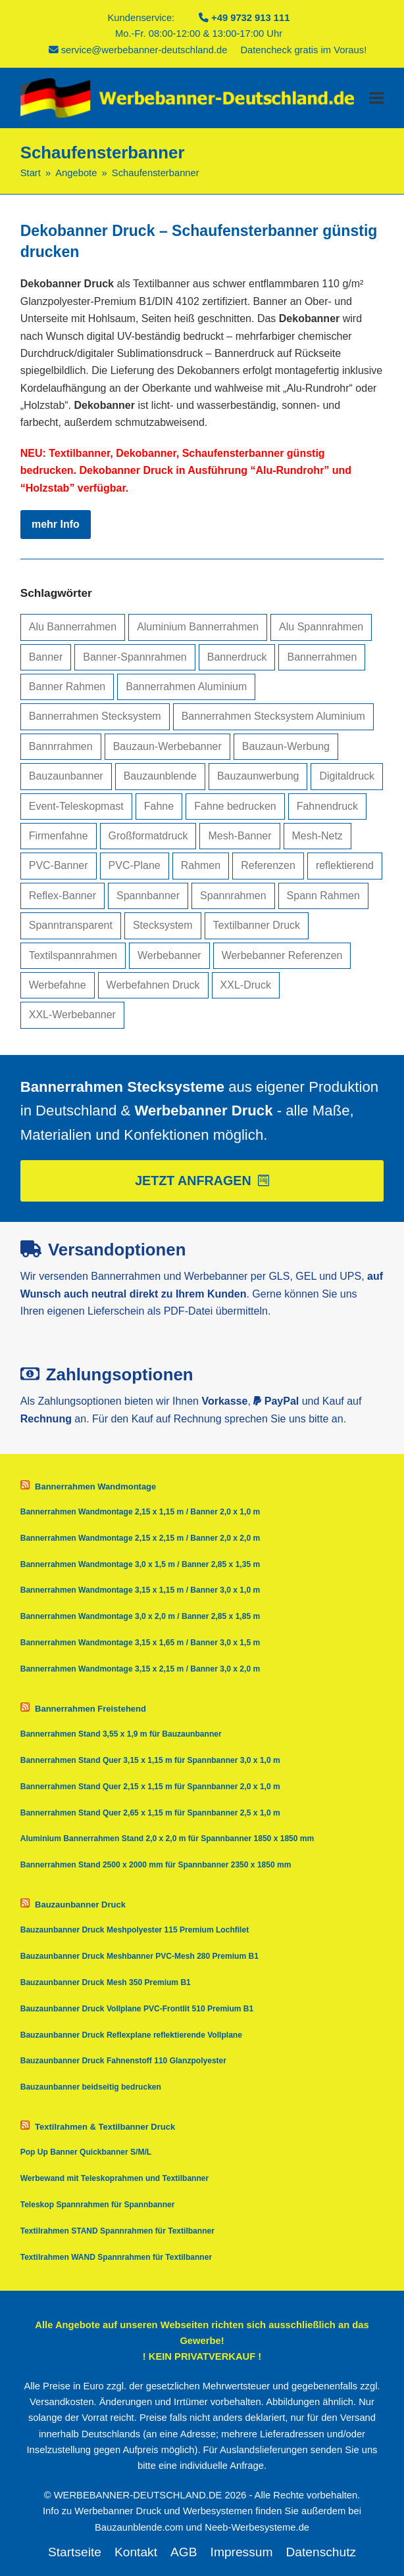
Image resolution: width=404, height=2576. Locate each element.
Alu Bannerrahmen (72, 626)
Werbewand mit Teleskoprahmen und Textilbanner (114, 2178)
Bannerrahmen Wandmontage (95, 1486)
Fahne (159, 806)
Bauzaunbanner (66, 776)
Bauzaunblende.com (139, 2527)
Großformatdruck (148, 835)
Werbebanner (169, 955)
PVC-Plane (135, 865)
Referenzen (268, 865)
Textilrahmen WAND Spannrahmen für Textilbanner (116, 2257)
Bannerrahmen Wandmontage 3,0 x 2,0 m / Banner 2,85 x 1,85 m (140, 1616)
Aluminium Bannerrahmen (198, 626)
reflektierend (345, 865)
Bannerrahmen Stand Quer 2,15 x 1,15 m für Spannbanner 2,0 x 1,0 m (150, 1786)
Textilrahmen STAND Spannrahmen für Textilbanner (117, 2231)
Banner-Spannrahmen (134, 657)
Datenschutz (321, 2552)
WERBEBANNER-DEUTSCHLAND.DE (138, 2495)
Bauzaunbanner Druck (80, 1904)
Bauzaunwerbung (258, 776)
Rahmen (200, 865)
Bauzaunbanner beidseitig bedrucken (90, 2087)
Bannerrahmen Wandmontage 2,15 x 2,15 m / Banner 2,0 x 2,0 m (140, 1538)
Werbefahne (57, 985)
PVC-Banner (58, 865)
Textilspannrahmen (73, 955)
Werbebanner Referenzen (282, 955)
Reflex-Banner (62, 895)
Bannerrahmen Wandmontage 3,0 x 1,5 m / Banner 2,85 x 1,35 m (140, 1564)
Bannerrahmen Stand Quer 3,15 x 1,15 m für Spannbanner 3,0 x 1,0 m (150, 1760)
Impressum (242, 2552)
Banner (46, 657)
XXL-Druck (245, 985)
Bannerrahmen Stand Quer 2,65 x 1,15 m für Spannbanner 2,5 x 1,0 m (150, 1812)
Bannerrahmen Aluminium (186, 686)
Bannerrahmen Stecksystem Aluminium (273, 716)
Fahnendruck (327, 806)
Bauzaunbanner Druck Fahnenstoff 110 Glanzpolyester (123, 2060)
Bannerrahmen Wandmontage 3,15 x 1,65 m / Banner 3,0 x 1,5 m (140, 1642)
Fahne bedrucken (235, 806)
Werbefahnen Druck (153, 985)
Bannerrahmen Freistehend (90, 1709)
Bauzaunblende (160, 776)
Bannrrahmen (61, 746)
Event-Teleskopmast (76, 806)
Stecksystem (163, 925)
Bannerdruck (237, 657)
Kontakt (135, 2552)
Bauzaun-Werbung (286, 746)
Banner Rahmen (67, 686)
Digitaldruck (346, 776)
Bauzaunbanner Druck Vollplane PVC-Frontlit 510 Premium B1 (137, 2008)
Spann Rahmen (323, 895)
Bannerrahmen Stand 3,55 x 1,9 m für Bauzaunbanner (121, 1734)
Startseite (74, 2552)
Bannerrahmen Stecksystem (95, 716)
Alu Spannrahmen (321, 626)
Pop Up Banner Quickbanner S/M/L (85, 2152)
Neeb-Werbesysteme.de (257, 2527)
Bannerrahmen (322, 657)
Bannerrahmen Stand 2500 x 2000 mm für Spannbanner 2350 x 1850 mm (155, 1864)
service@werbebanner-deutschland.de (144, 50)
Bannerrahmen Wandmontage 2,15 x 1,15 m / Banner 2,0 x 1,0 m (140, 1511)
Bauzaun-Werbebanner (167, 746)
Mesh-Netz (317, 835)
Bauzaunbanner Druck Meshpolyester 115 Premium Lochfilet (134, 1929)
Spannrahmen (233, 895)
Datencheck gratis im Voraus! (303, 50)
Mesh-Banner (239, 835)
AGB (183, 2552)
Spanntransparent (71, 925)
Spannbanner (148, 895)
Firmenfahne (58, 835)
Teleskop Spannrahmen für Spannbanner (97, 2204)
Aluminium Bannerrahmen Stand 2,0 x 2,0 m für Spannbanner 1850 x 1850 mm (167, 1838)
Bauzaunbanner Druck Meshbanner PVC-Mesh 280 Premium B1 (139, 1956)
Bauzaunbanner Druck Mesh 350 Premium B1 (105, 1982)
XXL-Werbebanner (72, 1014)
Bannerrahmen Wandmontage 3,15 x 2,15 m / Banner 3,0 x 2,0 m (140, 1669)
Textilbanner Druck (257, 925)
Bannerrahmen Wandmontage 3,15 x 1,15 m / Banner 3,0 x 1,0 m (140, 1590)
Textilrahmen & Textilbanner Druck (105, 2127)
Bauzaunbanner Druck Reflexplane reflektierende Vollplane (131, 2035)
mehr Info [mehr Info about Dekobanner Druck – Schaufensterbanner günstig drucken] (56, 524)
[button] (376, 98)
